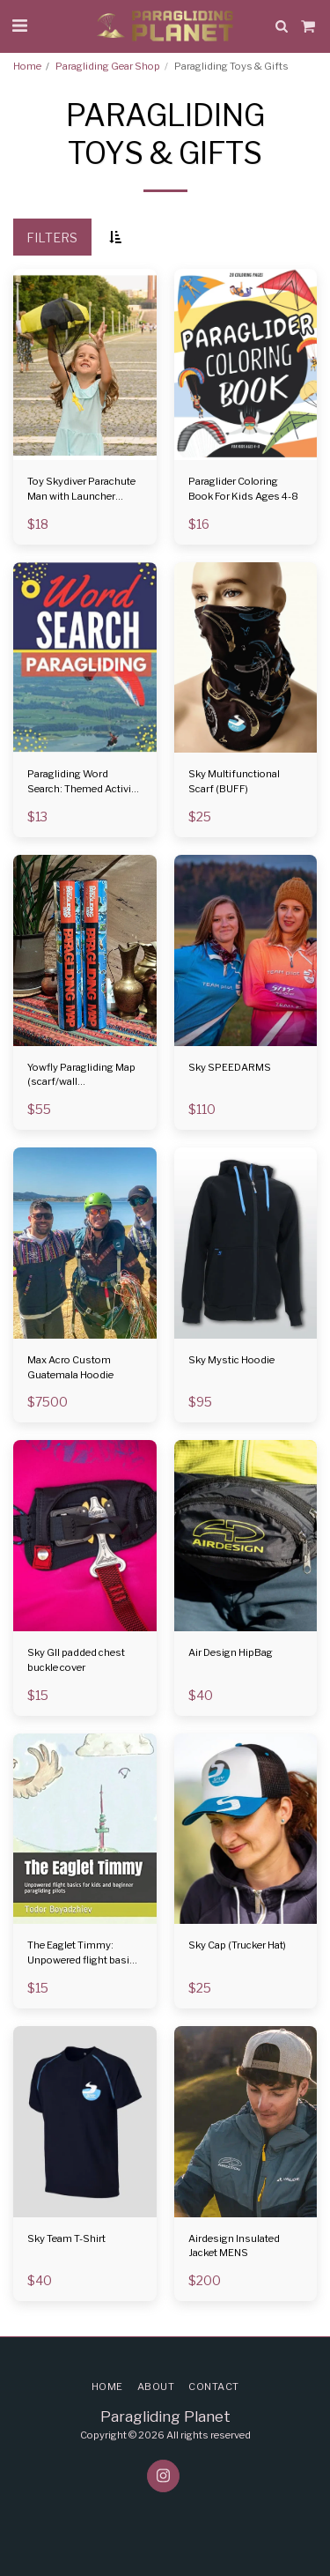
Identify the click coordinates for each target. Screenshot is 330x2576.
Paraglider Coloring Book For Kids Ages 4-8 (243, 488)
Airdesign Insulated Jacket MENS (234, 2246)
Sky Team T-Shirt (66, 2238)
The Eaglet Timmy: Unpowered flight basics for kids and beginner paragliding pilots (84, 1953)
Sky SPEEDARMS (229, 1067)
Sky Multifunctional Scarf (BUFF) (234, 781)
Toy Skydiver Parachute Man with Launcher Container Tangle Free (81, 489)
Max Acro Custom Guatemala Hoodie (70, 1367)
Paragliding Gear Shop (107, 66)
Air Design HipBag (230, 1652)
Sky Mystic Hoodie (231, 1360)
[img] (85, 364)
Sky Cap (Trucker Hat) (237, 1945)
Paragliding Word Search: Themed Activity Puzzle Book (83, 782)
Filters (51, 237)
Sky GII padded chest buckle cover (76, 1660)
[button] (19, 25)
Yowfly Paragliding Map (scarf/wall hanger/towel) (81, 1075)
